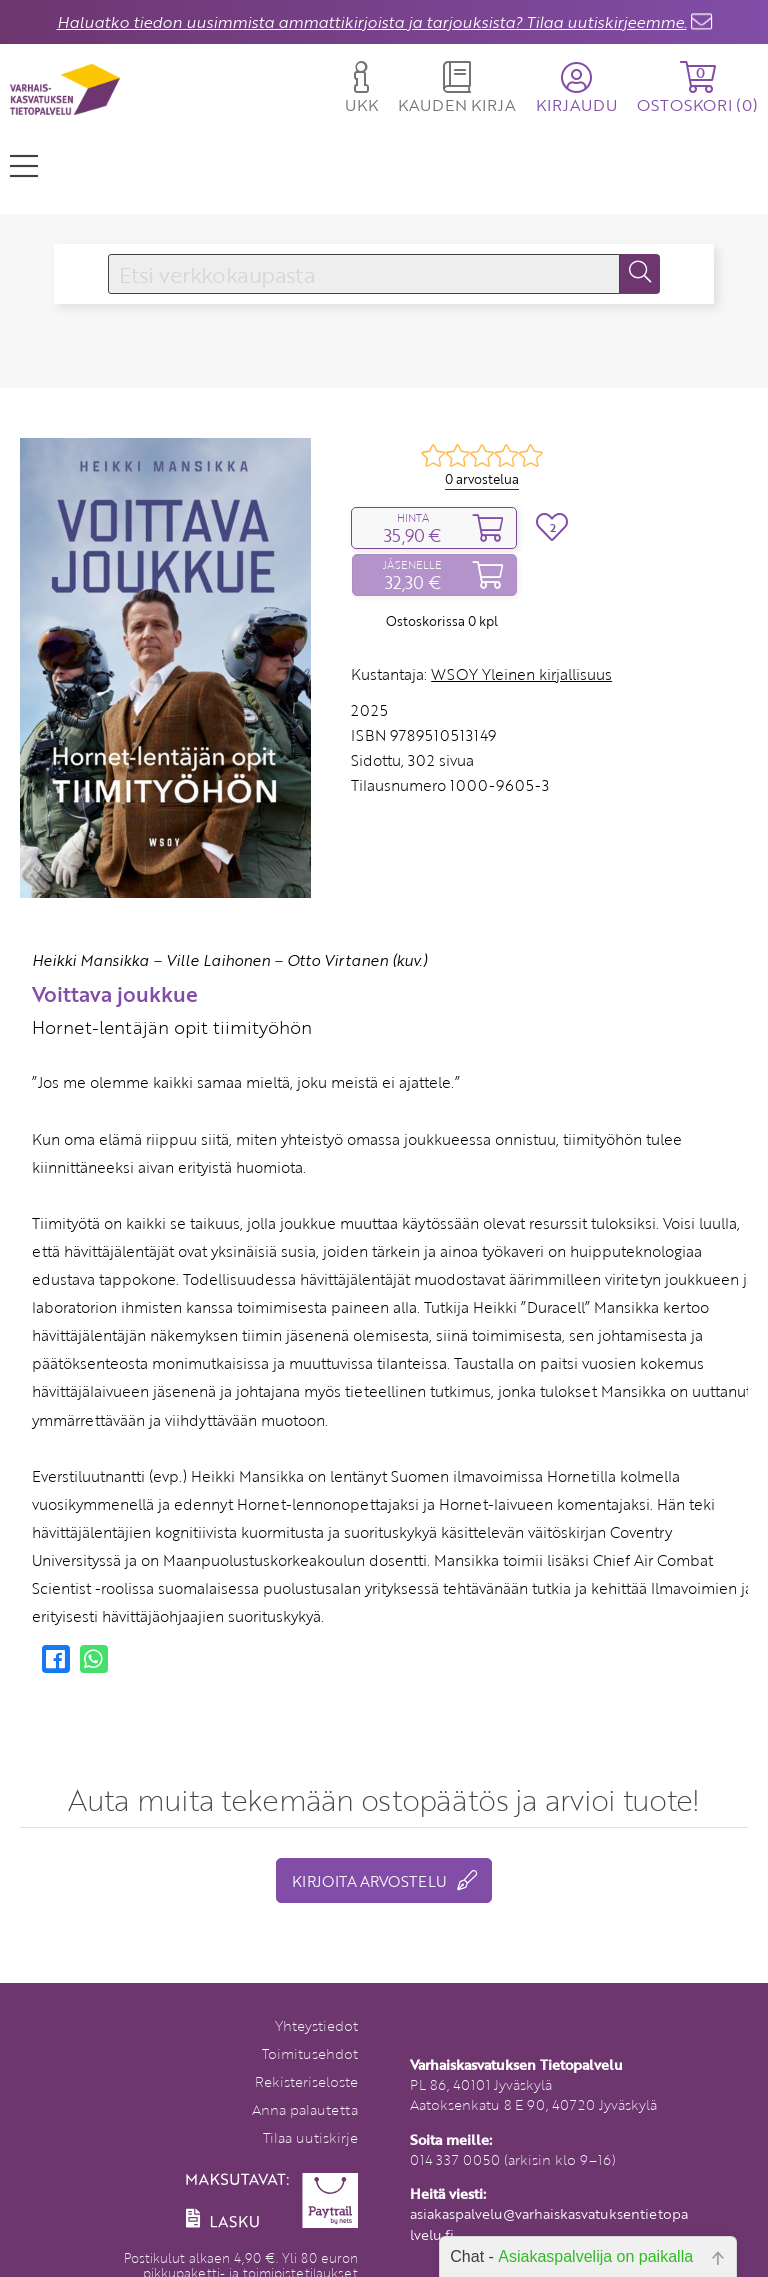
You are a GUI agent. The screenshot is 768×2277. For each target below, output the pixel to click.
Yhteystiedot (316, 2025)
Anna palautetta (305, 2109)
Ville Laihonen (218, 960)
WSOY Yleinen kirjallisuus (521, 674)
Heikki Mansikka (90, 960)
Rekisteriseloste (306, 2081)
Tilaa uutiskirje (310, 2137)
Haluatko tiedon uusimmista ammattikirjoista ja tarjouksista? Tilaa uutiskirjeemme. (372, 22)
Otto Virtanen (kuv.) (357, 960)
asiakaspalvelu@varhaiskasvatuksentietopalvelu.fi (549, 2223)
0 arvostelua (482, 479)
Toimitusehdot (310, 2053)
